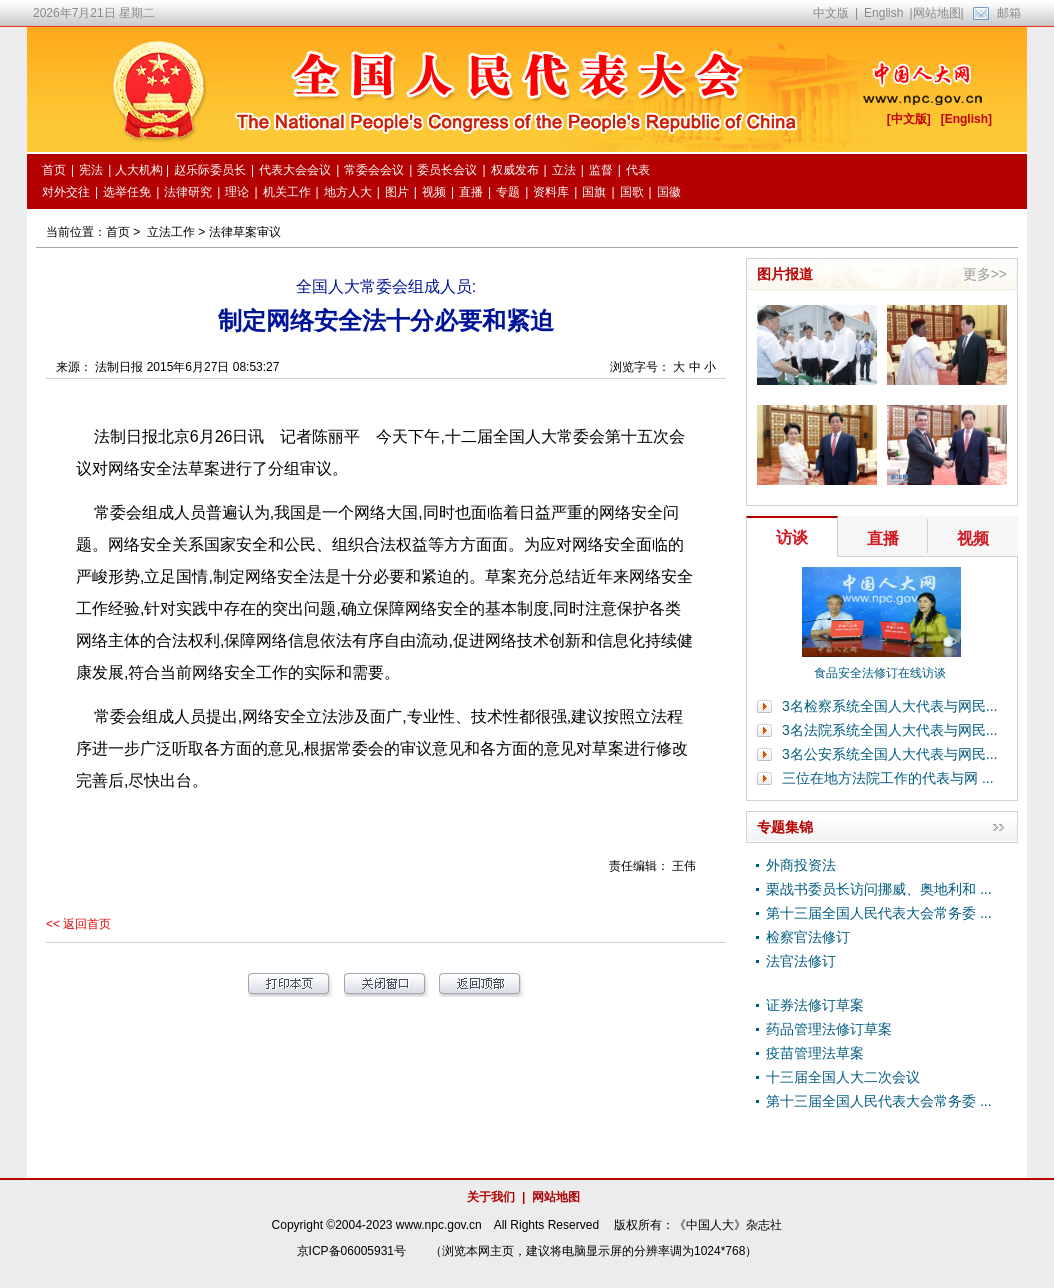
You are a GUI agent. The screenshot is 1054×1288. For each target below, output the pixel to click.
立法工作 (171, 232)
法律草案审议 (245, 232)
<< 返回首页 (78, 924)
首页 (118, 232)
